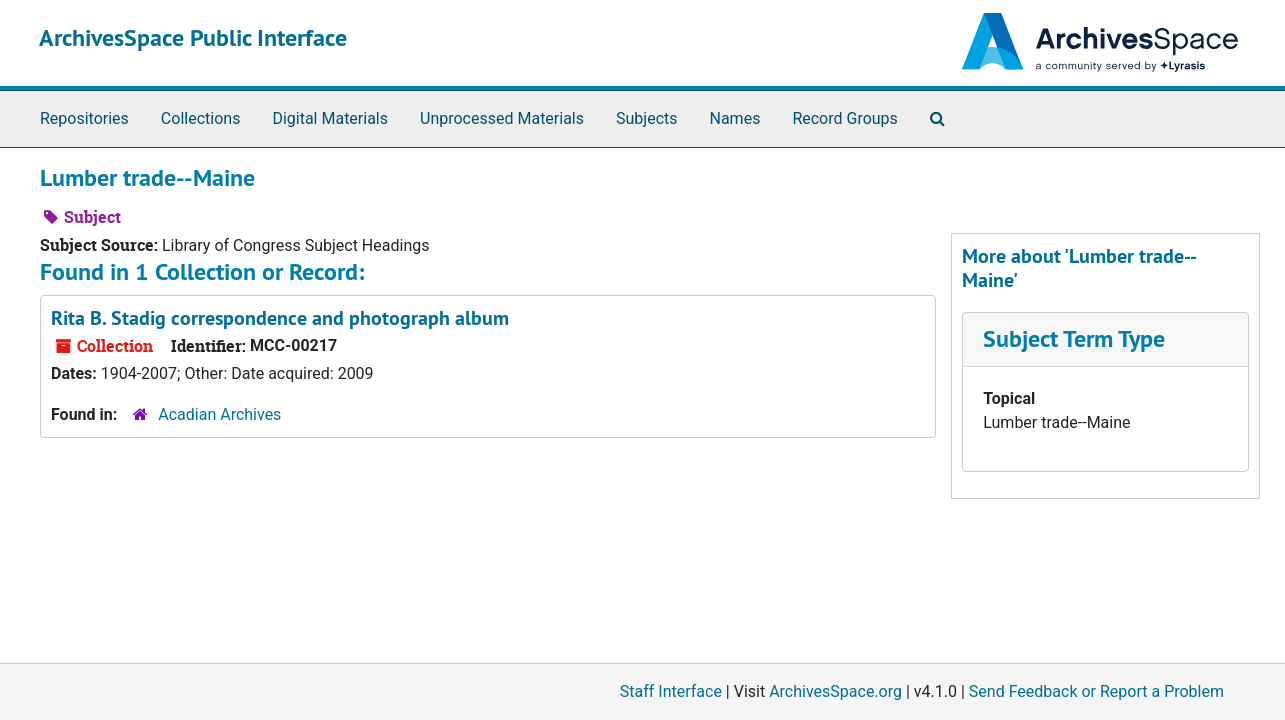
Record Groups (844, 118)
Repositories (84, 118)
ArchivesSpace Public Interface (193, 37)
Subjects (646, 118)
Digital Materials (330, 118)
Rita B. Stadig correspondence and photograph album (280, 318)
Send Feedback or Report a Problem (1096, 691)
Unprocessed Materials (502, 118)
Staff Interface (671, 691)
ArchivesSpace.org (835, 691)
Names (735, 118)
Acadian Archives (219, 414)
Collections (201, 118)
